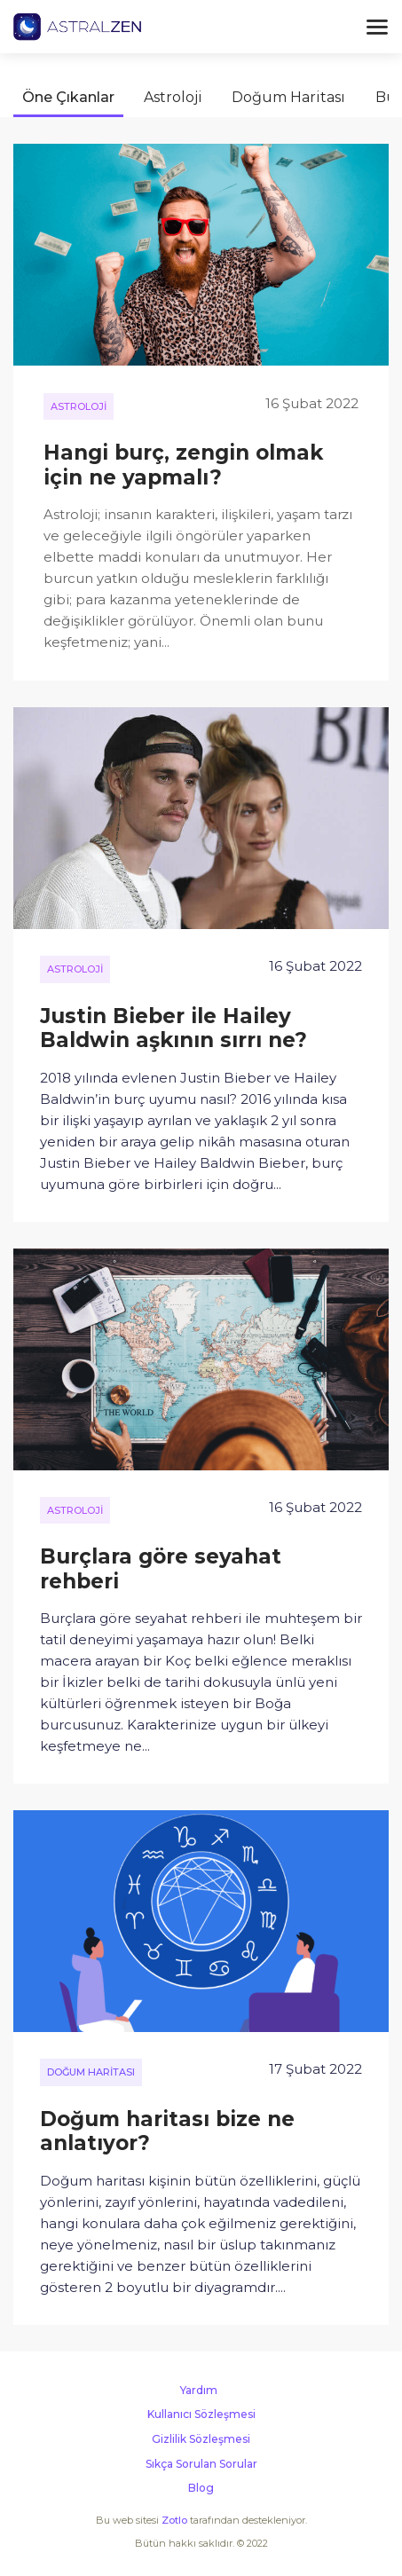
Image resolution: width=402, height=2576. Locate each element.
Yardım (198, 2390)
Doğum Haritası (288, 97)
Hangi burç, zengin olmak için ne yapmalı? (183, 465)
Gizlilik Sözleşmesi (201, 2439)
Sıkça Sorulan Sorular (201, 2463)
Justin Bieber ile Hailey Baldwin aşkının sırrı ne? (173, 1028)
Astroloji (173, 97)
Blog (201, 2487)
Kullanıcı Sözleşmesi (201, 2414)
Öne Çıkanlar (68, 97)
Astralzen (77, 27)
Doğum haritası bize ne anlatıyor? (167, 2131)
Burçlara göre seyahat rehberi (160, 1569)
